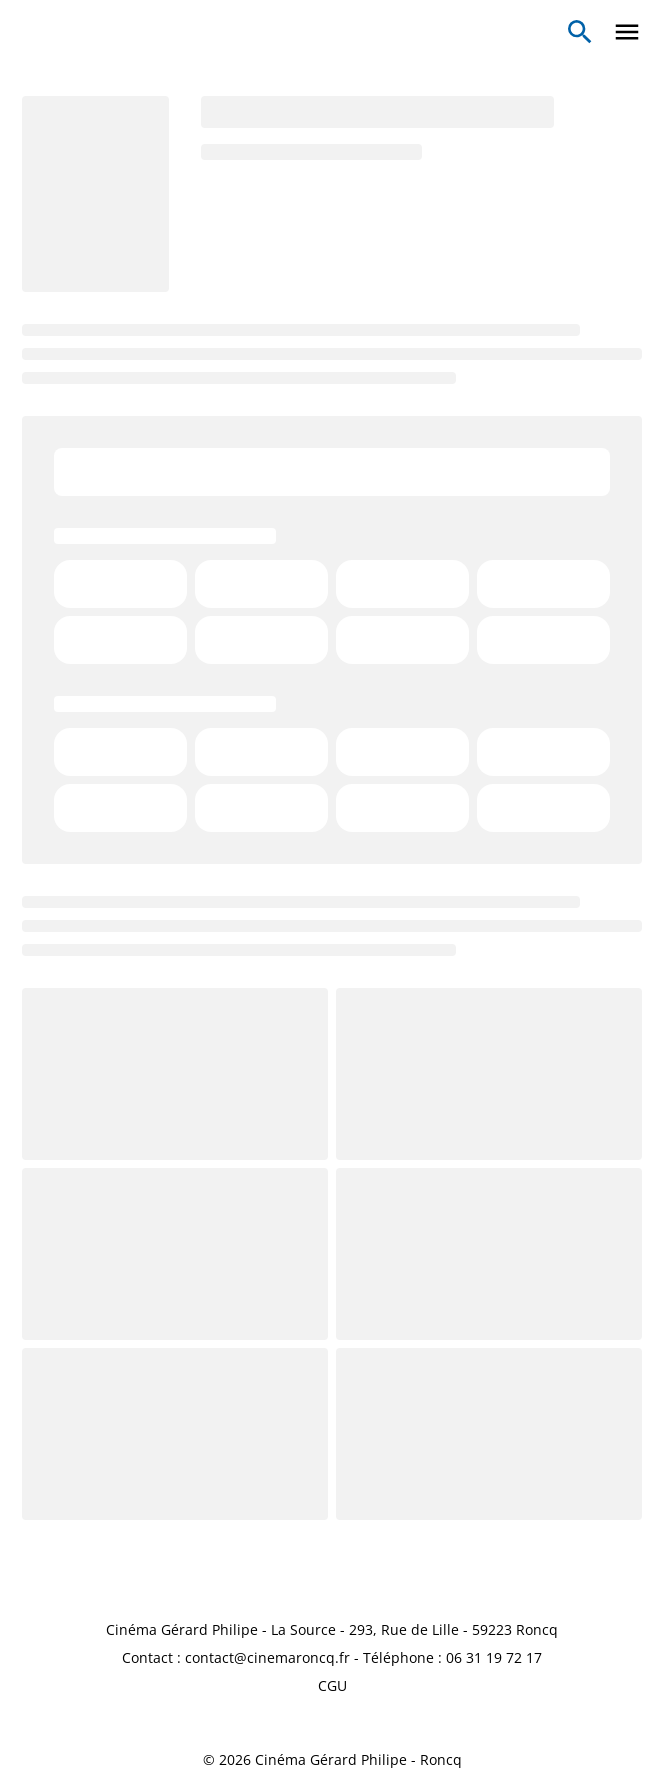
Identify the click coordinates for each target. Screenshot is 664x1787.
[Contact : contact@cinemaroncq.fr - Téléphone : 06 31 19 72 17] (332, 1658)
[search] (580, 32)
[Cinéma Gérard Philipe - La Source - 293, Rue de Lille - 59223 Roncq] (332, 1630)
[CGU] (332, 1686)
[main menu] (627, 32)
